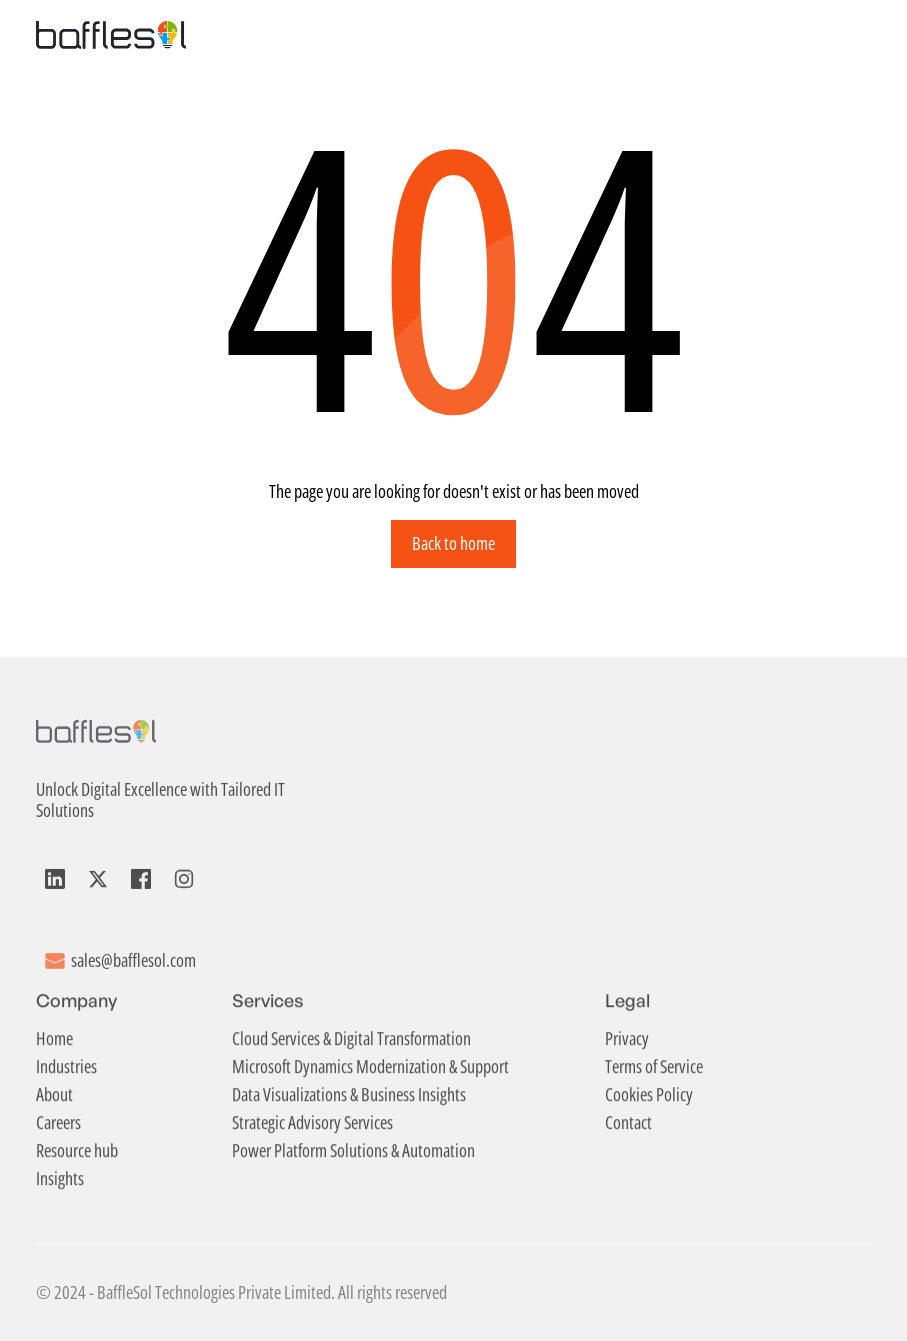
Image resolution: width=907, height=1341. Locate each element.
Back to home (453, 543)
